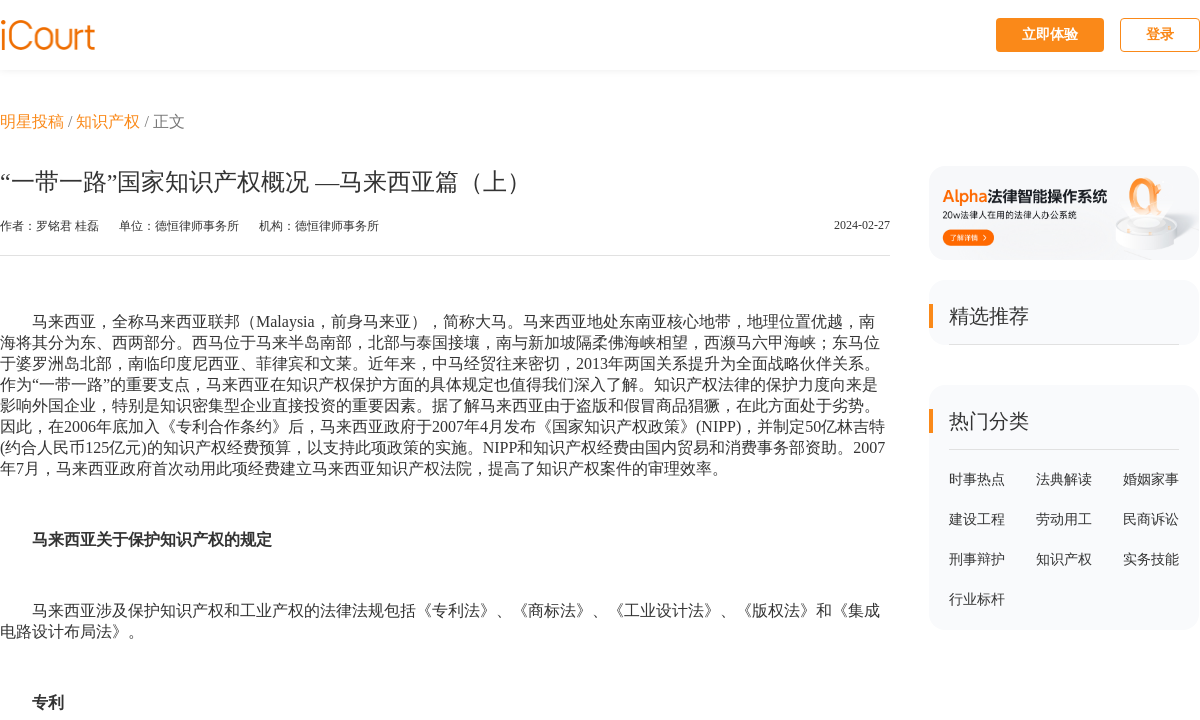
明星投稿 (32, 121)
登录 (1160, 34)
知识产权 (108, 121)
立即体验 (1050, 34)
